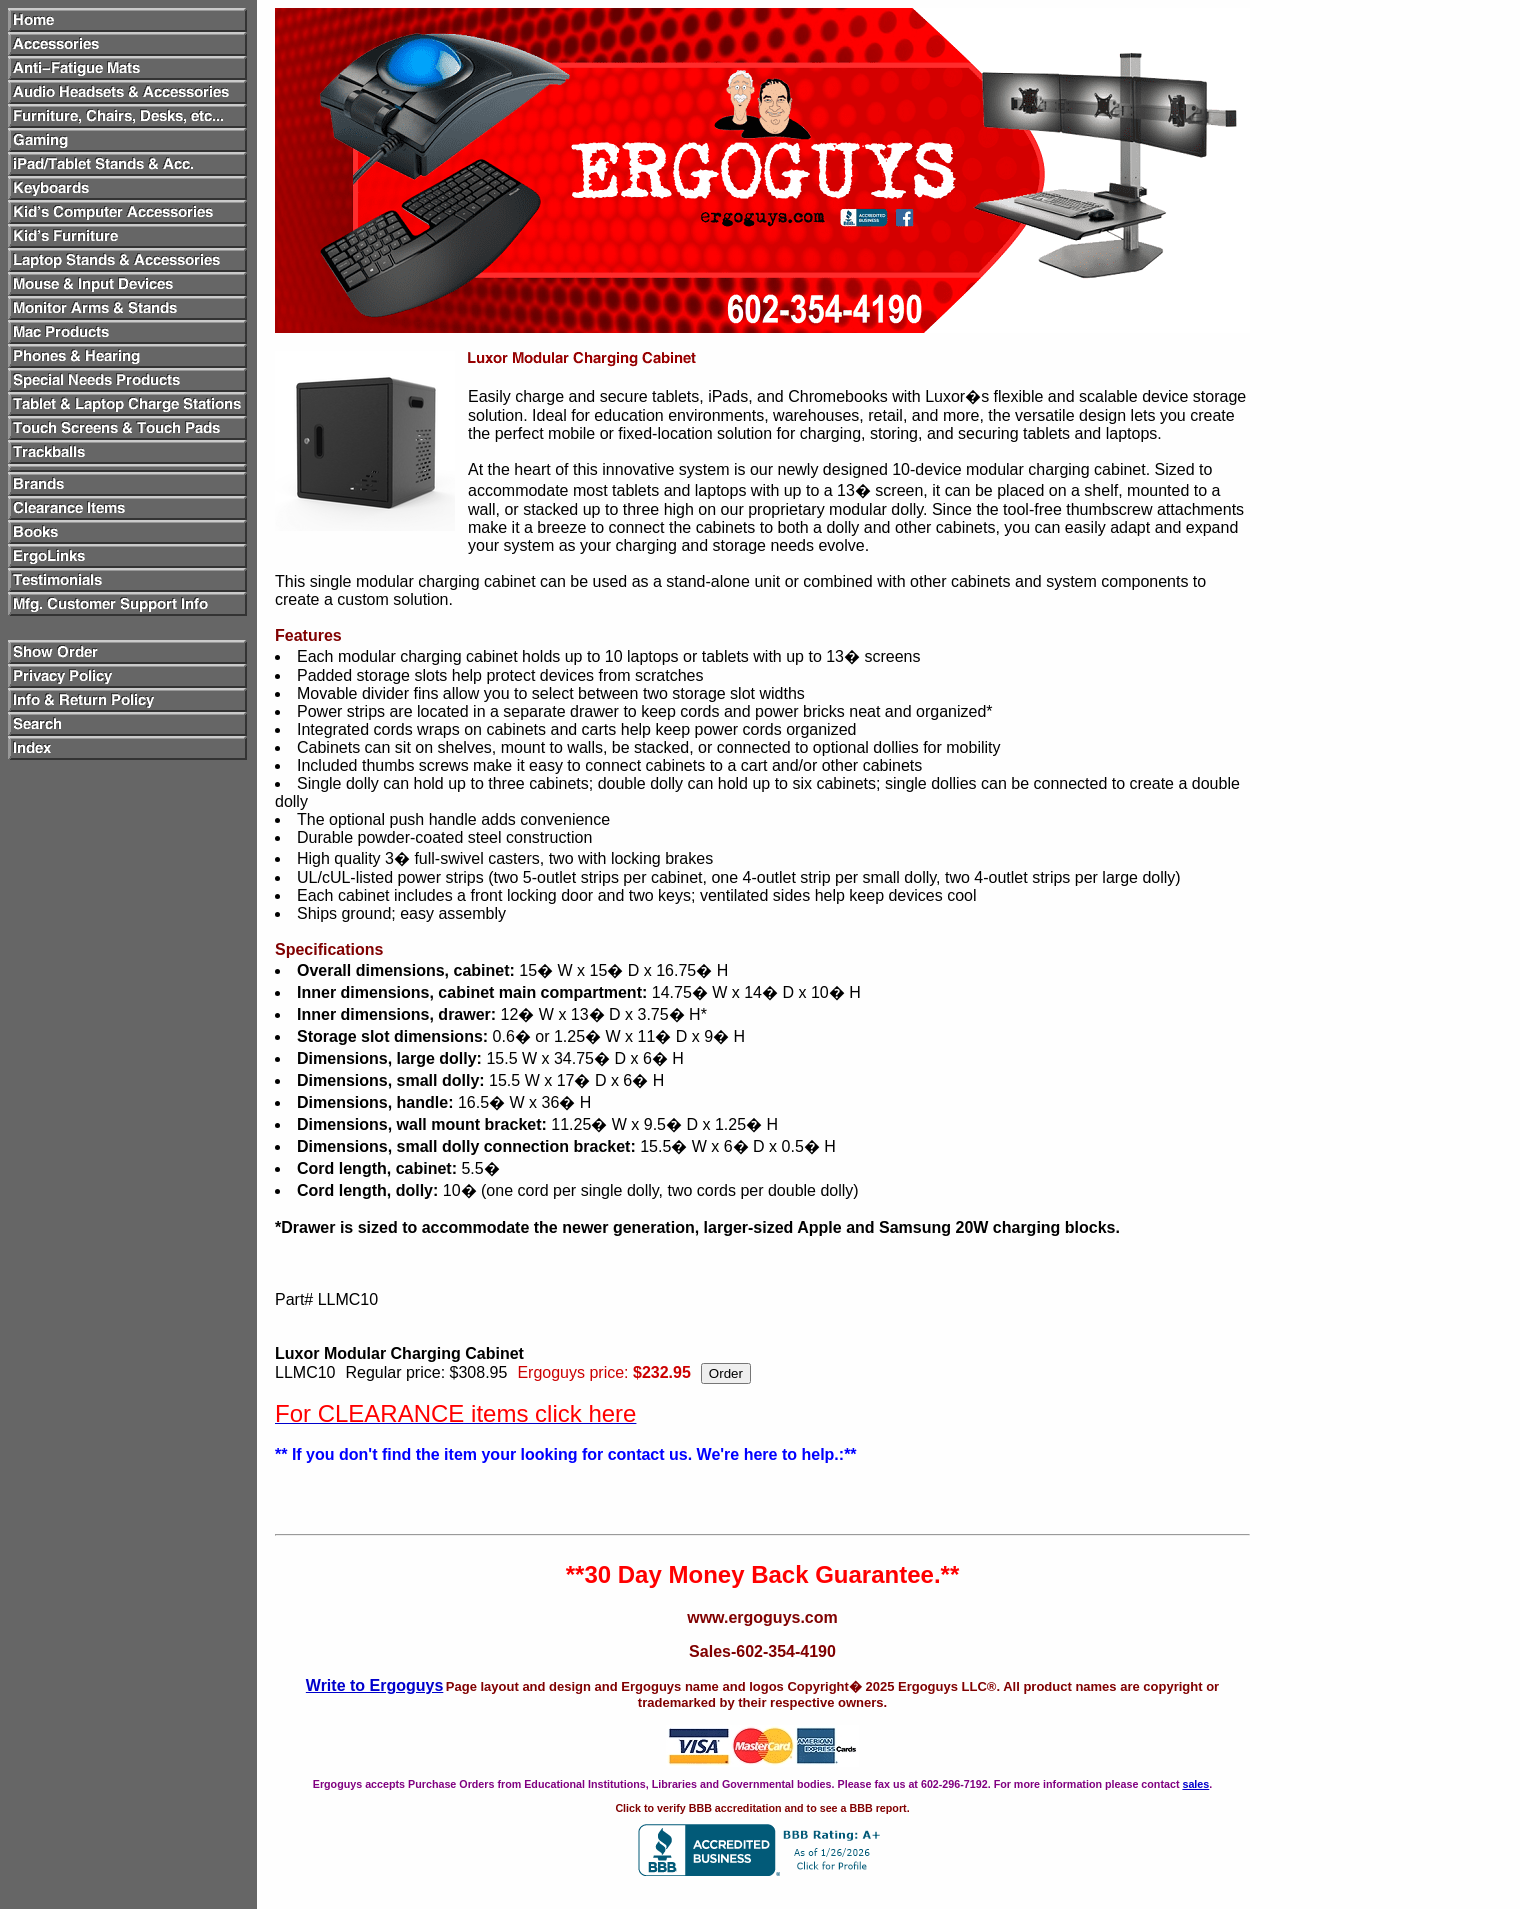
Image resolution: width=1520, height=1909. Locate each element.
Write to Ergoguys (375, 1685)
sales (1195, 1784)
